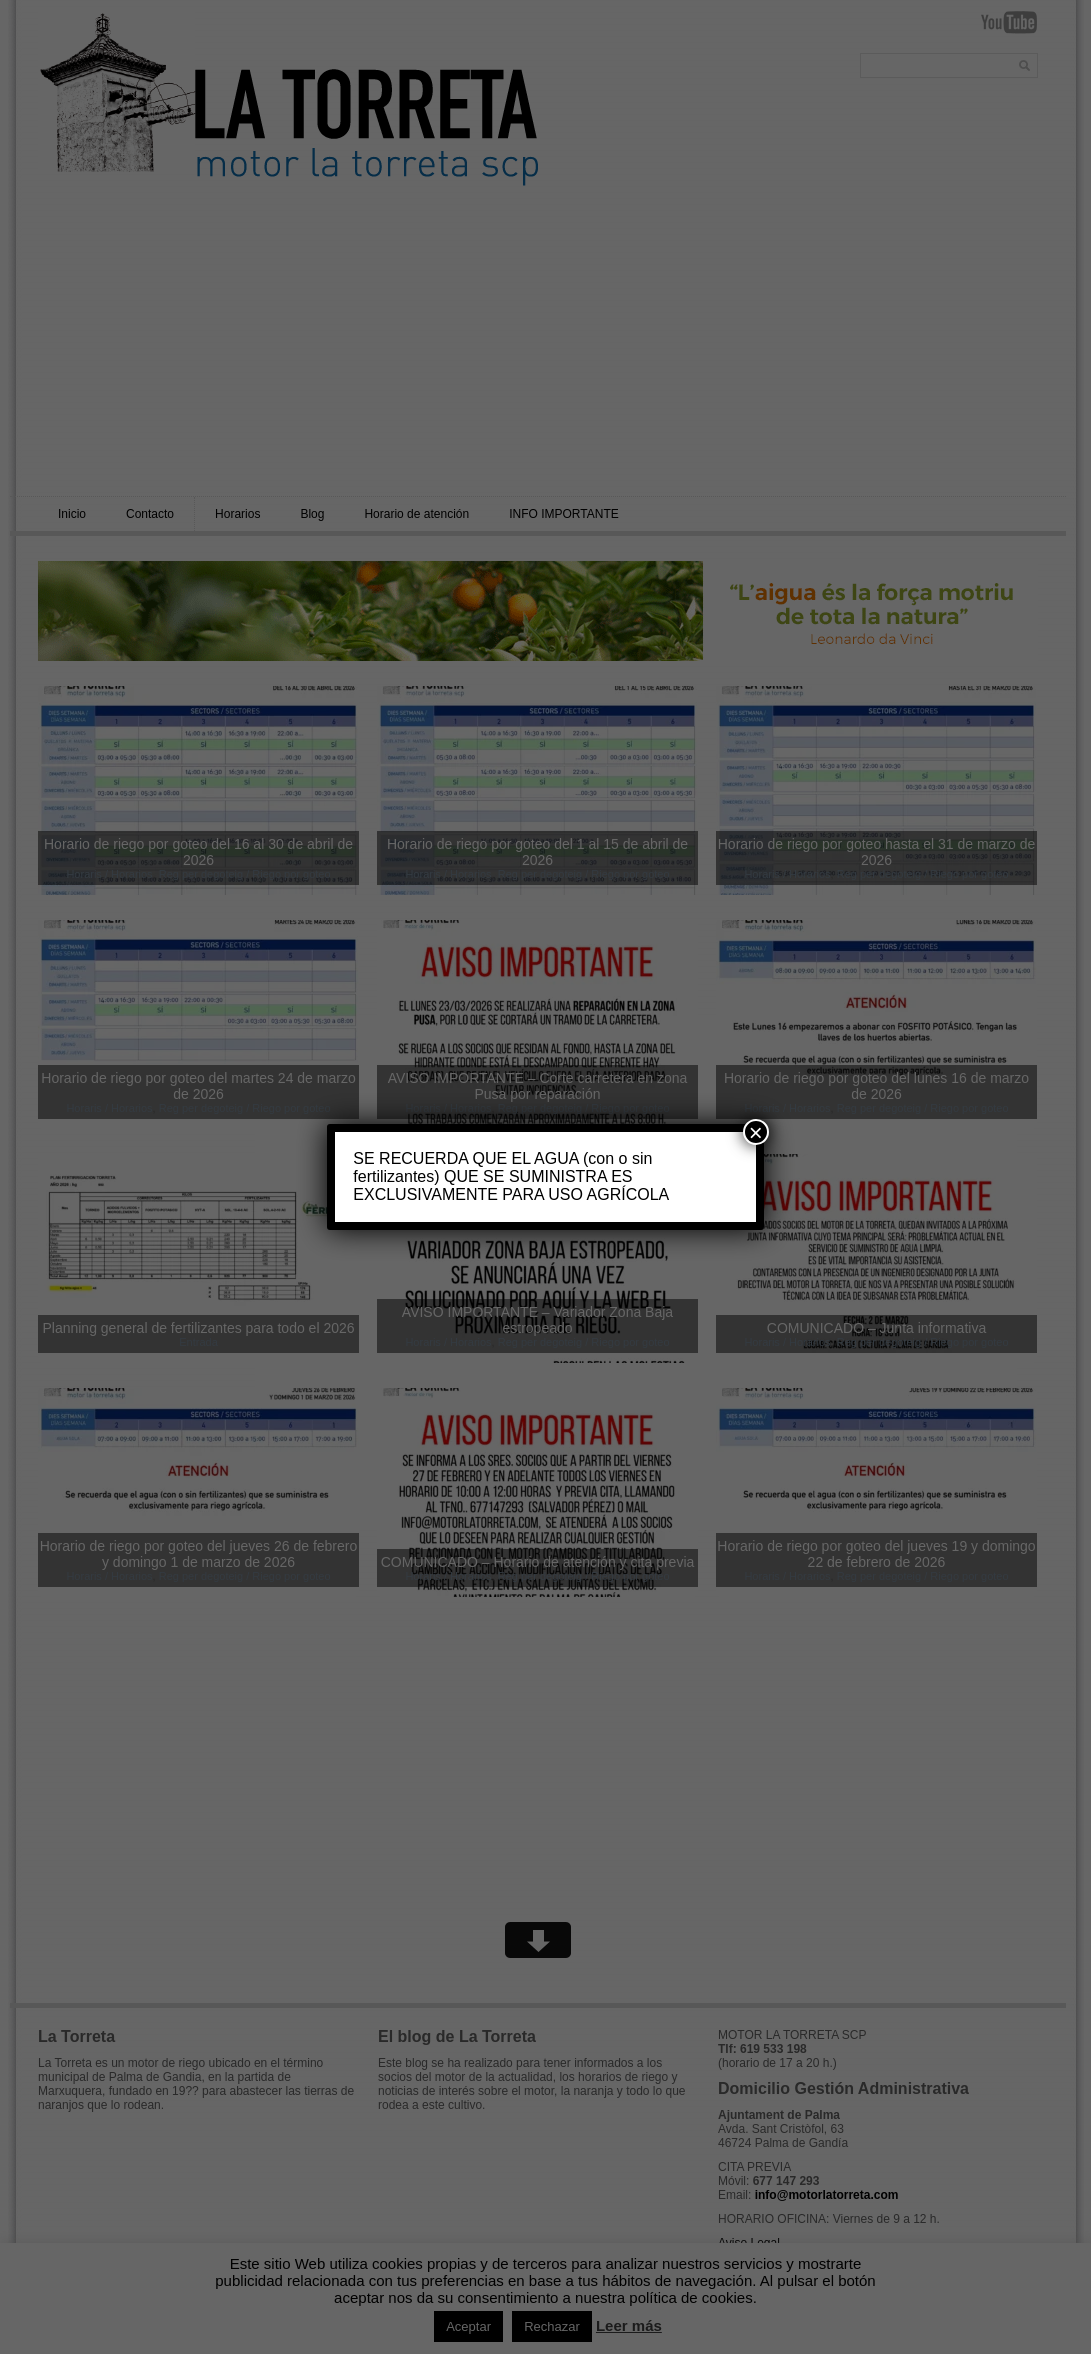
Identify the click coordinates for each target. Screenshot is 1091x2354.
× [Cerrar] (756, 1132)
